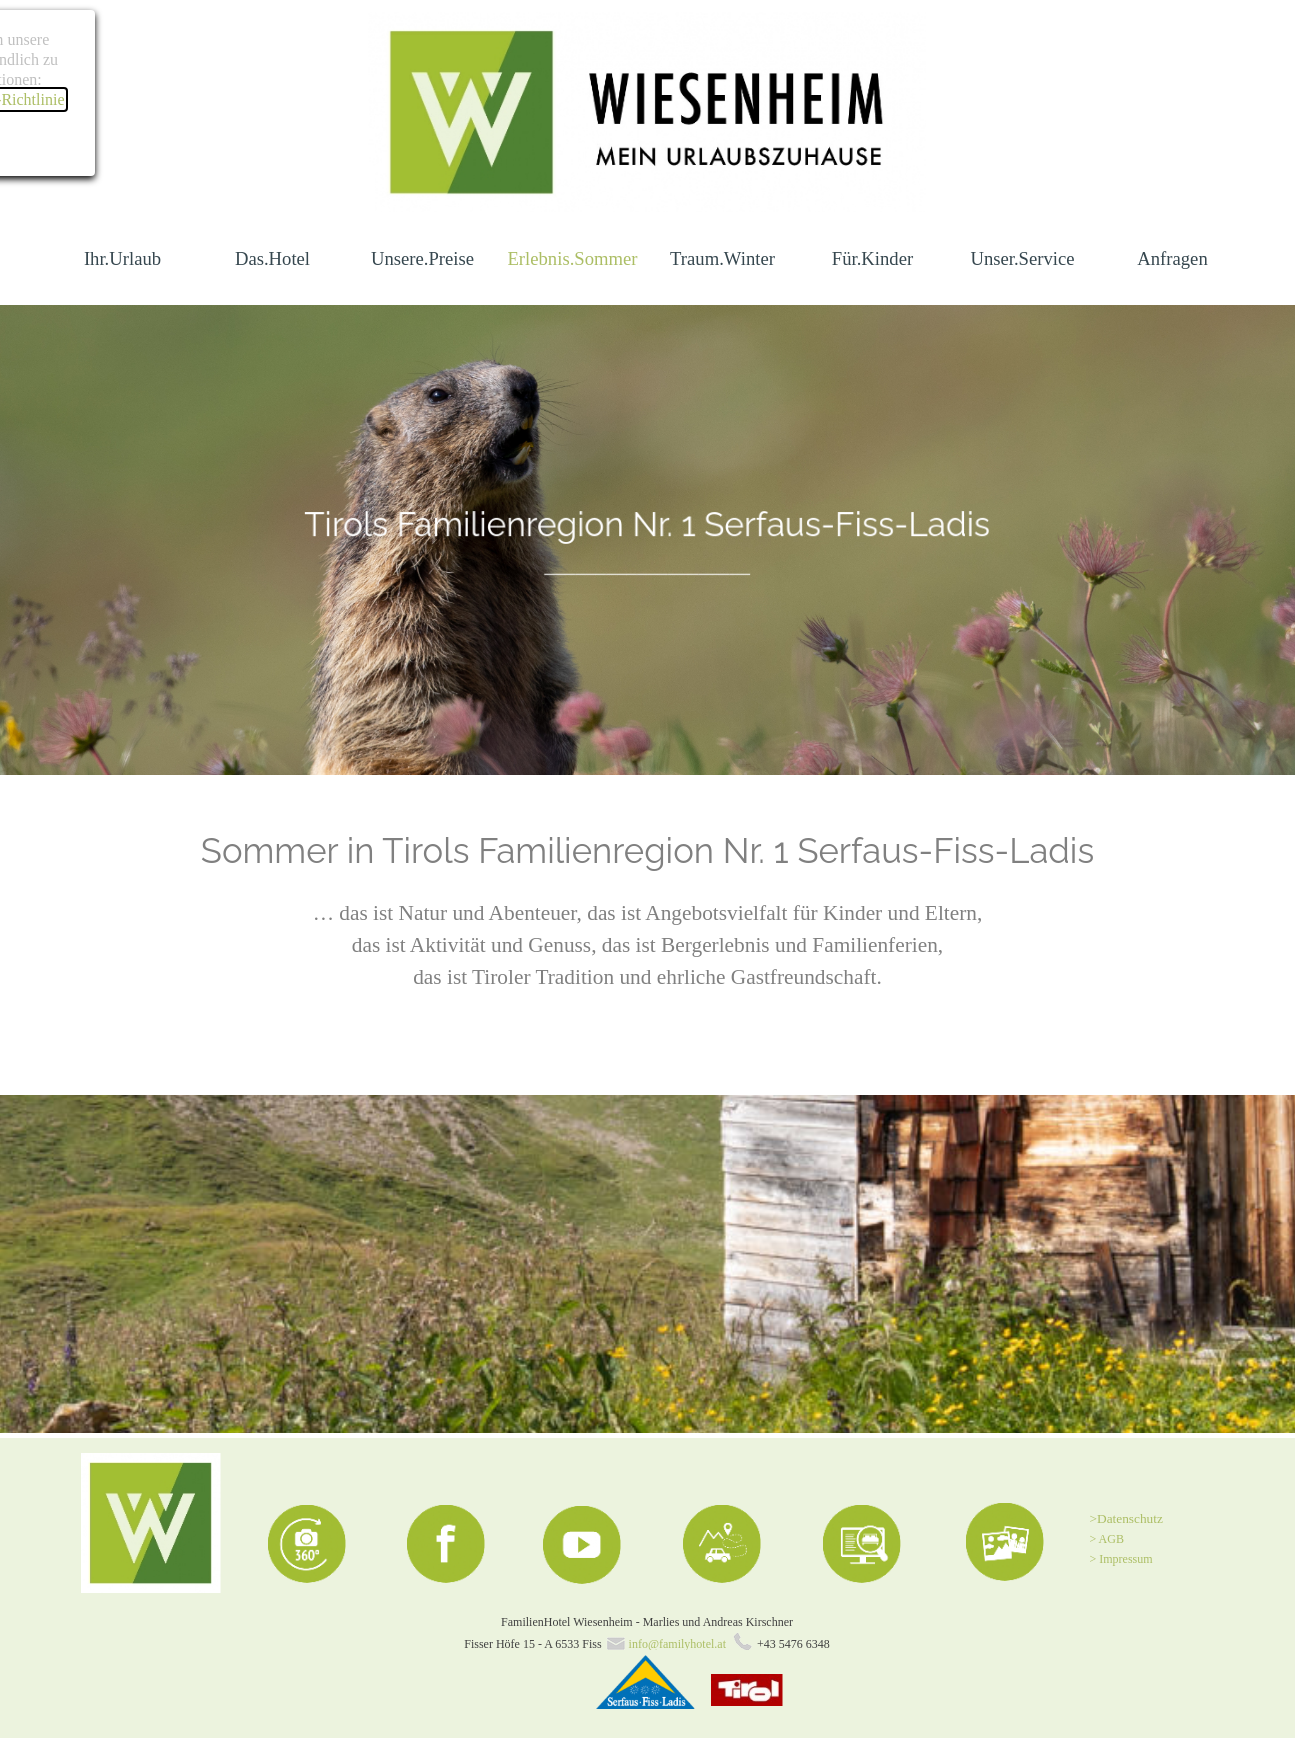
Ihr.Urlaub (122, 258)
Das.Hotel (272, 258)
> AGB (1107, 1539)
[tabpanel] (647, 540)
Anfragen (1172, 258)
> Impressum (1121, 1559)
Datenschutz (1130, 1518)
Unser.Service (1022, 258)
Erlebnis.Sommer (572, 258)
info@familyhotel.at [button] (677, 1644)
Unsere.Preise (422, 258)
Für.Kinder (872, 258)
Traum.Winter (722, 258)
